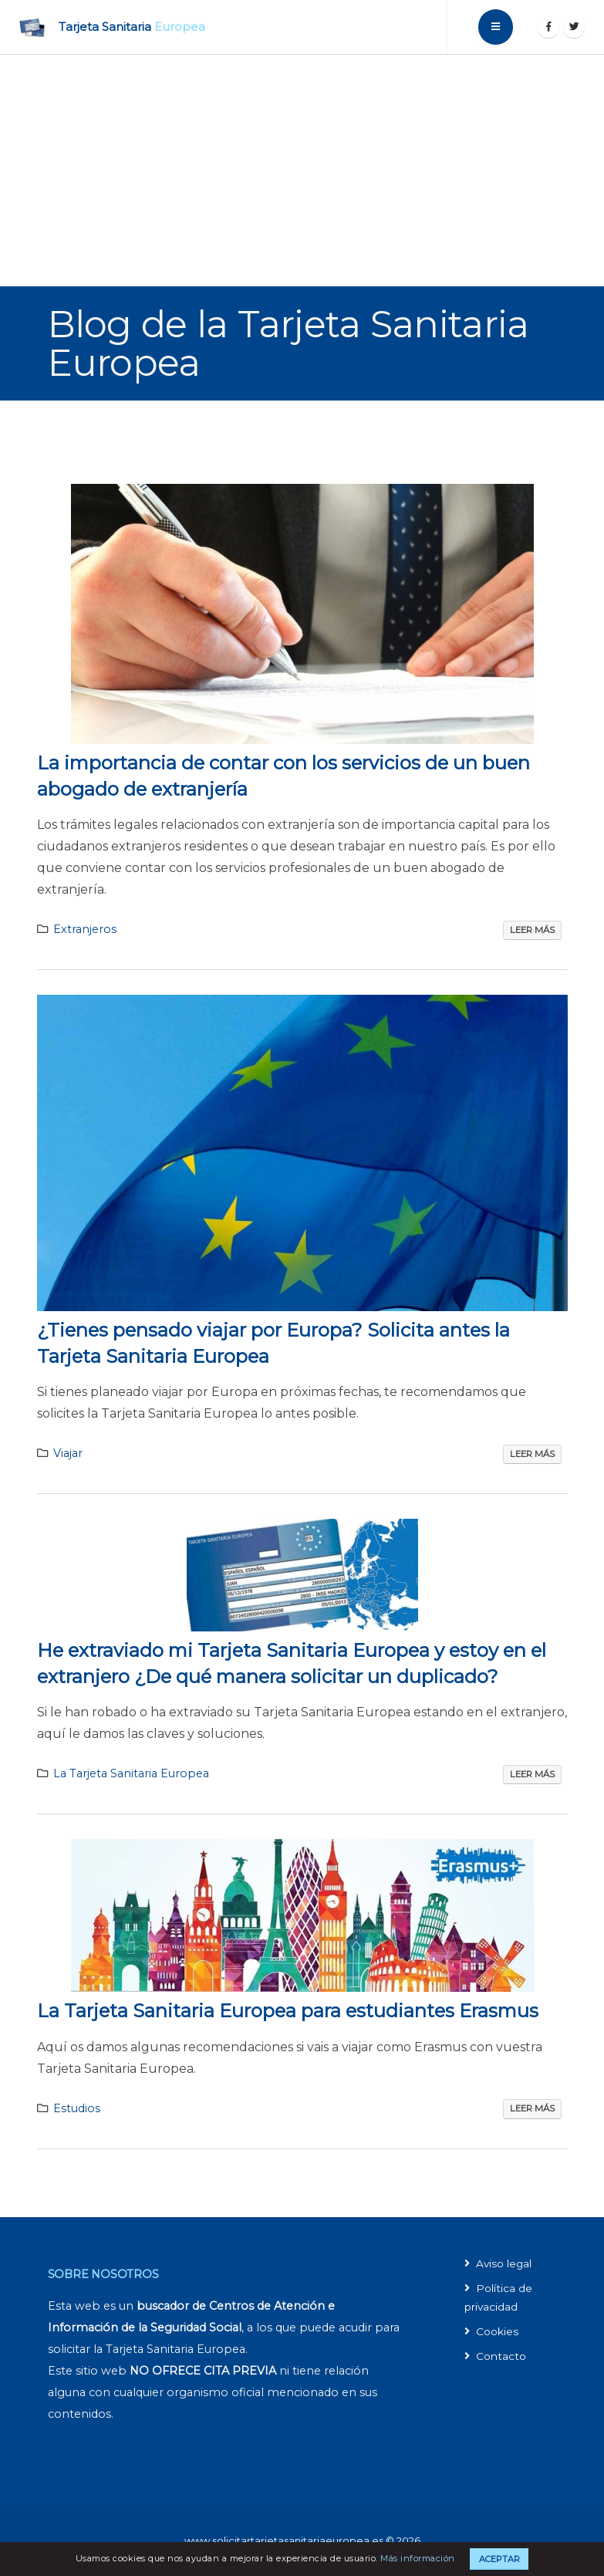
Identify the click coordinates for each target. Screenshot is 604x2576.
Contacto (502, 2356)
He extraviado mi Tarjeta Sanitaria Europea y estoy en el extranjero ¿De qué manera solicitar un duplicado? (291, 1663)
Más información (417, 2558)
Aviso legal (505, 2263)
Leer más (532, 930)
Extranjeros (84, 929)
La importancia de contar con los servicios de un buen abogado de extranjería (283, 776)
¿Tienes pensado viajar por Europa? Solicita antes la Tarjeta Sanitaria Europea (273, 1343)
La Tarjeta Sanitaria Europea (131, 1773)
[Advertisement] (302, 171)
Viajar (68, 1453)
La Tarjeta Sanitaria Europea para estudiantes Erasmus (287, 2011)
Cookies (498, 2331)
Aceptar (499, 2559)
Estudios (76, 2108)
